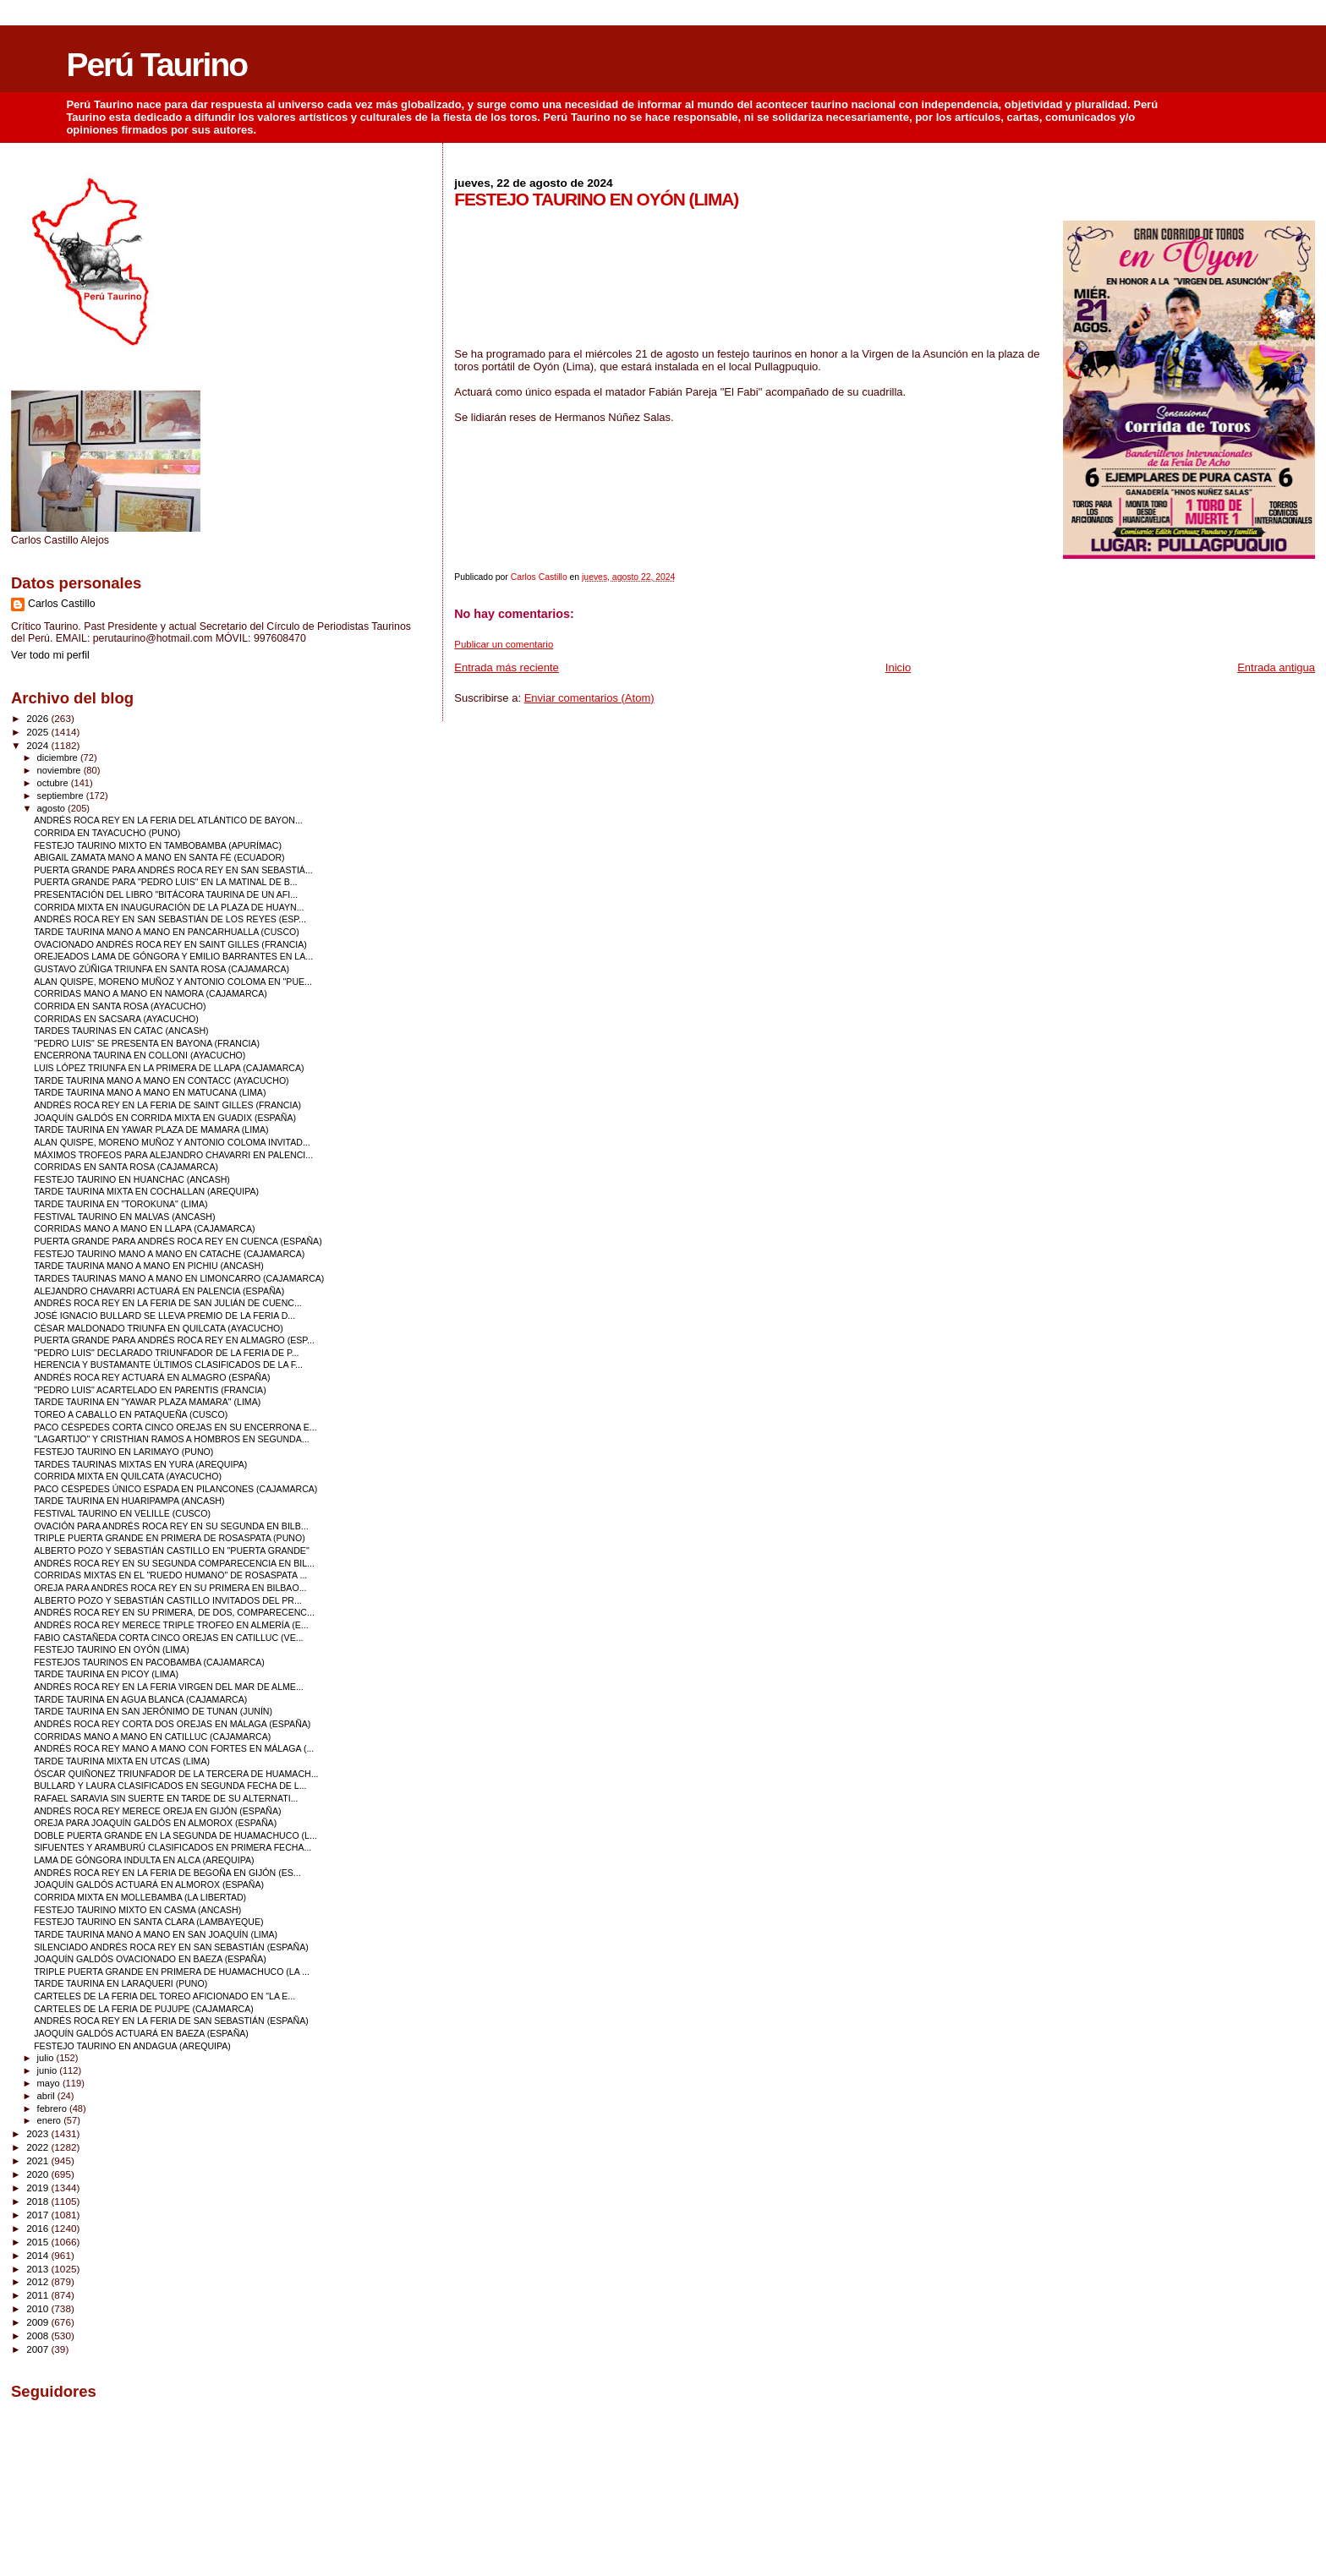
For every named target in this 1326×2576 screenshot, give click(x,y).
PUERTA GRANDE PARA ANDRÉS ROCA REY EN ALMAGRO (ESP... (174, 1340)
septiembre (61, 795)
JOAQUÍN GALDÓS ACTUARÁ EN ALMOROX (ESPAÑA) (149, 1884)
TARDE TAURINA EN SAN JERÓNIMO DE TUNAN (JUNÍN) (153, 1711)
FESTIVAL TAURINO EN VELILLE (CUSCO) (122, 1513)
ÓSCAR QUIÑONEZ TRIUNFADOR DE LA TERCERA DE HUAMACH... (176, 1774)
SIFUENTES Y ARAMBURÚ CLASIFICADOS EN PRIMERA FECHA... (172, 1847)
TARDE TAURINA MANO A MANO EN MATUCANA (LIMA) (150, 1092)
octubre (54, 783)
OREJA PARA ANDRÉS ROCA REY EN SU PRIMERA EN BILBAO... (170, 1588)
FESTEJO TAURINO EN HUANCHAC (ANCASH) (132, 1179)
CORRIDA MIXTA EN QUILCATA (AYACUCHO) (128, 1476)
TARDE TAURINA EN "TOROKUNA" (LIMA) (120, 1204)
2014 (38, 2255)
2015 (38, 2241)
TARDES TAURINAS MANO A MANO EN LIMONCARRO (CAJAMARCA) (179, 1278)
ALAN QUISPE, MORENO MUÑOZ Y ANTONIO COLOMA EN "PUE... (173, 981)
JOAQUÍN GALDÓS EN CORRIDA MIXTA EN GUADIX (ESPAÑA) (165, 1118)
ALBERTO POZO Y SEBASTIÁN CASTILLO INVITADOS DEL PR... (168, 1600)
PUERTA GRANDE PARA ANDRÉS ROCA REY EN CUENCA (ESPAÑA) (178, 1241)
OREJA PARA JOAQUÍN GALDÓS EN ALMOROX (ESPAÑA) (155, 1823)
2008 (38, 2335)
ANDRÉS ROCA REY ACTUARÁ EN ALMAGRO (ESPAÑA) (152, 1377)
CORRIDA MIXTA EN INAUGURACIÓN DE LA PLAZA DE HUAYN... (169, 907)
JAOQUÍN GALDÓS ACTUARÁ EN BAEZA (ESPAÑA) (141, 2033)
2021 (38, 2160)
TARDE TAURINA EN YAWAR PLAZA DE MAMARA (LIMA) (151, 1129)
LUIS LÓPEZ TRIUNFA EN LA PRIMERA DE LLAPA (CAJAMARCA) (169, 1068)
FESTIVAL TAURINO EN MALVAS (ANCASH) (124, 1216)
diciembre (58, 757)
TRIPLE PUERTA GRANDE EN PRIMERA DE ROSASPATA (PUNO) (169, 1538)
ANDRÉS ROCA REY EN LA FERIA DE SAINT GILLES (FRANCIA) (167, 1105)
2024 (38, 745)
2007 (38, 2349)
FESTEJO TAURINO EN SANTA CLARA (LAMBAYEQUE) (148, 1922)
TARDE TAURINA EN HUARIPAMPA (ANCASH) (129, 1501)
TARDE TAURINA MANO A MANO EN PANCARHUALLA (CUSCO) (166, 932)
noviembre (60, 770)
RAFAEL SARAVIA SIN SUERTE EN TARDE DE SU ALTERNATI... (166, 1798)
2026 (38, 718)
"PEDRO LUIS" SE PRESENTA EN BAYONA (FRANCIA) (147, 1043)
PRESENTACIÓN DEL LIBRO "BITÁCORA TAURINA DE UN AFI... (166, 894)
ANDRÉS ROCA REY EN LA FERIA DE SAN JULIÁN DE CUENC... (168, 1303)
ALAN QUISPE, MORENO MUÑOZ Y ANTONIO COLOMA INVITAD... (172, 1142)
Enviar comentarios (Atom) (589, 698)
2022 (38, 2146)
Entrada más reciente (506, 667)
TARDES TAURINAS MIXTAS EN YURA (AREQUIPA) (140, 1464)
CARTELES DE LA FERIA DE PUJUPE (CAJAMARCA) (144, 2009)
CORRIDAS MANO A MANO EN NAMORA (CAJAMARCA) (150, 993)
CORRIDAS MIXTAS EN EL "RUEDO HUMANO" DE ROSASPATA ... (170, 1575)
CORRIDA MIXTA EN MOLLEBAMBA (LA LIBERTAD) (140, 1897)
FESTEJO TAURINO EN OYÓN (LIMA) (111, 1649)
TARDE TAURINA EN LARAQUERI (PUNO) (120, 1983)
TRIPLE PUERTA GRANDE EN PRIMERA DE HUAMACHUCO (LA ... (172, 1971)
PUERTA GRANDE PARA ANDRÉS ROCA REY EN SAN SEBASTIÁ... (173, 870)
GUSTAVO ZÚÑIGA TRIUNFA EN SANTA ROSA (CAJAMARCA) (161, 969)
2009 (38, 2321)
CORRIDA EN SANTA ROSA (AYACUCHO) (119, 1006)
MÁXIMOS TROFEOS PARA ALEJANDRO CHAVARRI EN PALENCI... (173, 1155)
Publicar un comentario (503, 644)
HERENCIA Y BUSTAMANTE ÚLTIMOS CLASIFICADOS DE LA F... (168, 1364)
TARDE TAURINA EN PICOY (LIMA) (106, 1674)
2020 (38, 2174)
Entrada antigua (1276, 667)
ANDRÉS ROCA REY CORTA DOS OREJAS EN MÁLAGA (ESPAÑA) (172, 1724)
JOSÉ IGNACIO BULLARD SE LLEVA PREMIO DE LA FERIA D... (164, 1315)
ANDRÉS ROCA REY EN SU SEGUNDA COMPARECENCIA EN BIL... (174, 1563)
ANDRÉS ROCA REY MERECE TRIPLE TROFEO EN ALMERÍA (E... (171, 1625)
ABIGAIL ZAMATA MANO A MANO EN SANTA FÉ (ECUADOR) (159, 857)
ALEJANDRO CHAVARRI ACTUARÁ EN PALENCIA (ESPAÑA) (159, 1291)
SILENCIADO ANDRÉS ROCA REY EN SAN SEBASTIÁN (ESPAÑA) (171, 1947)
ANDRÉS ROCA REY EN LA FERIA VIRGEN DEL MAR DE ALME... (169, 1687)
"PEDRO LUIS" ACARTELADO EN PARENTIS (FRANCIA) (150, 1390)
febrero (53, 2108)
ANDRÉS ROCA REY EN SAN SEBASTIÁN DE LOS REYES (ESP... (170, 919)
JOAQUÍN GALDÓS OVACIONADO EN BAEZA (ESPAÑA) (150, 1959)
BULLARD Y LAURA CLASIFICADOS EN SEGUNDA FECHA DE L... (170, 1785)
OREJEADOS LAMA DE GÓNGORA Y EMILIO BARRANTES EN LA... (173, 956)
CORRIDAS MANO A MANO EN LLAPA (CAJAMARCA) (144, 1228)
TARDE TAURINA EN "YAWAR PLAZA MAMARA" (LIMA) (147, 1402)
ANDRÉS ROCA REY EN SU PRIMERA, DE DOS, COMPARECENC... (174, 1612)
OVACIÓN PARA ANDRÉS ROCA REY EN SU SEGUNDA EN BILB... (171, 1526)
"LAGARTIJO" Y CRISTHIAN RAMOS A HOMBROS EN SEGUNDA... (172, 1439)
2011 (38, 2294)
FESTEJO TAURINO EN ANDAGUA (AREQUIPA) (132, 2046)
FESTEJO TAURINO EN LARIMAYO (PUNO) (123, 1452)
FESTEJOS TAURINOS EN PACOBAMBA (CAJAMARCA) (149, 1662)
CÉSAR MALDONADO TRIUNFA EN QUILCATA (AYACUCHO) (158, 1328)
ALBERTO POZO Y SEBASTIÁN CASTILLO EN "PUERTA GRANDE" (172, 1550)
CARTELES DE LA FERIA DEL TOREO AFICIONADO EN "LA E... (164, 1996)
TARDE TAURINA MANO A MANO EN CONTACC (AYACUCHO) (161, 1080)
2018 (38, 2201)
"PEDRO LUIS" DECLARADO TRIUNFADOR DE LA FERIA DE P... (166, 1353)
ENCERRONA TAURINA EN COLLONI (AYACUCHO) (139, 1055)
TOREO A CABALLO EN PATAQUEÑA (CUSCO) (130, 1414)
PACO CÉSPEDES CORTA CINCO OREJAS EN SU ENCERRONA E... (175, 1427)
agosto (52, 808)
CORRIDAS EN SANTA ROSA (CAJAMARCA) (126, 1167)
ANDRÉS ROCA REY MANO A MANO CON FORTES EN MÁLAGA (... (174, 1748)
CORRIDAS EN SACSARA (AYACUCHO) (116, 1019)
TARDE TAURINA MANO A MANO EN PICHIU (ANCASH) (149, 1266)
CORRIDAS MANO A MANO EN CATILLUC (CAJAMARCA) (152, 1736)
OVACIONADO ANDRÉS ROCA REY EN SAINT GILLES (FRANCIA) (170, 944)
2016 (38, 2228)
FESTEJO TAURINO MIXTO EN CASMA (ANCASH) (137, 1910)
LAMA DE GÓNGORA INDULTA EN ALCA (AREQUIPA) (144, 1860)
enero (50, 2120)
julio (47, 2058)
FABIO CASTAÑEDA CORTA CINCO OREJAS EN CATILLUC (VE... (168, 1638)
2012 (38, 2281)
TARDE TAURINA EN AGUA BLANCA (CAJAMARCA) (140, 1699)
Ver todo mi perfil (50, 655)
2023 (38, 2133)
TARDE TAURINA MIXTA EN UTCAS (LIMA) (122, 1761)
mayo (50, 2083)
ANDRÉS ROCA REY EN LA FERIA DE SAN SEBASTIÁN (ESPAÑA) (171, 2020)
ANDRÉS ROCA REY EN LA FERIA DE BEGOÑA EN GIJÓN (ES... (167, 1873)
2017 (38, 2214)
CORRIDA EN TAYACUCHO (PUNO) (107, 833)
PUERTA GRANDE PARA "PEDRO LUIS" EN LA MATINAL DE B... (165, 882)
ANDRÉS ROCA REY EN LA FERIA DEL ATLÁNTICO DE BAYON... (168, 820)
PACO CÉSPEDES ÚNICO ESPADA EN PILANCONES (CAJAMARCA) (175, 1489)
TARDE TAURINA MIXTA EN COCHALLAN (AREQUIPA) (146, 1191)
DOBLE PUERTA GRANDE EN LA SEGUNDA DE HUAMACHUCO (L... (175, 1835)
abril (47, 2096)
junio (48, 2070)
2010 (38, 2308)
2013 (38, 2268)
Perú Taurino (156, 64)
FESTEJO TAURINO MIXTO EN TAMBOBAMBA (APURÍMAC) (158, 845)
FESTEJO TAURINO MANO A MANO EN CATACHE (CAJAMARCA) (169, 1254)
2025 (38, 731)
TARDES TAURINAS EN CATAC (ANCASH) (121, 1030)
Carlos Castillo (62, 604)
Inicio (898, 667)
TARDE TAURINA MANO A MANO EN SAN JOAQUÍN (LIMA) (155, 1934)
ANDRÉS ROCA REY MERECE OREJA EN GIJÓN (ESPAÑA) (157, 1811)
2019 (38, 2187)
